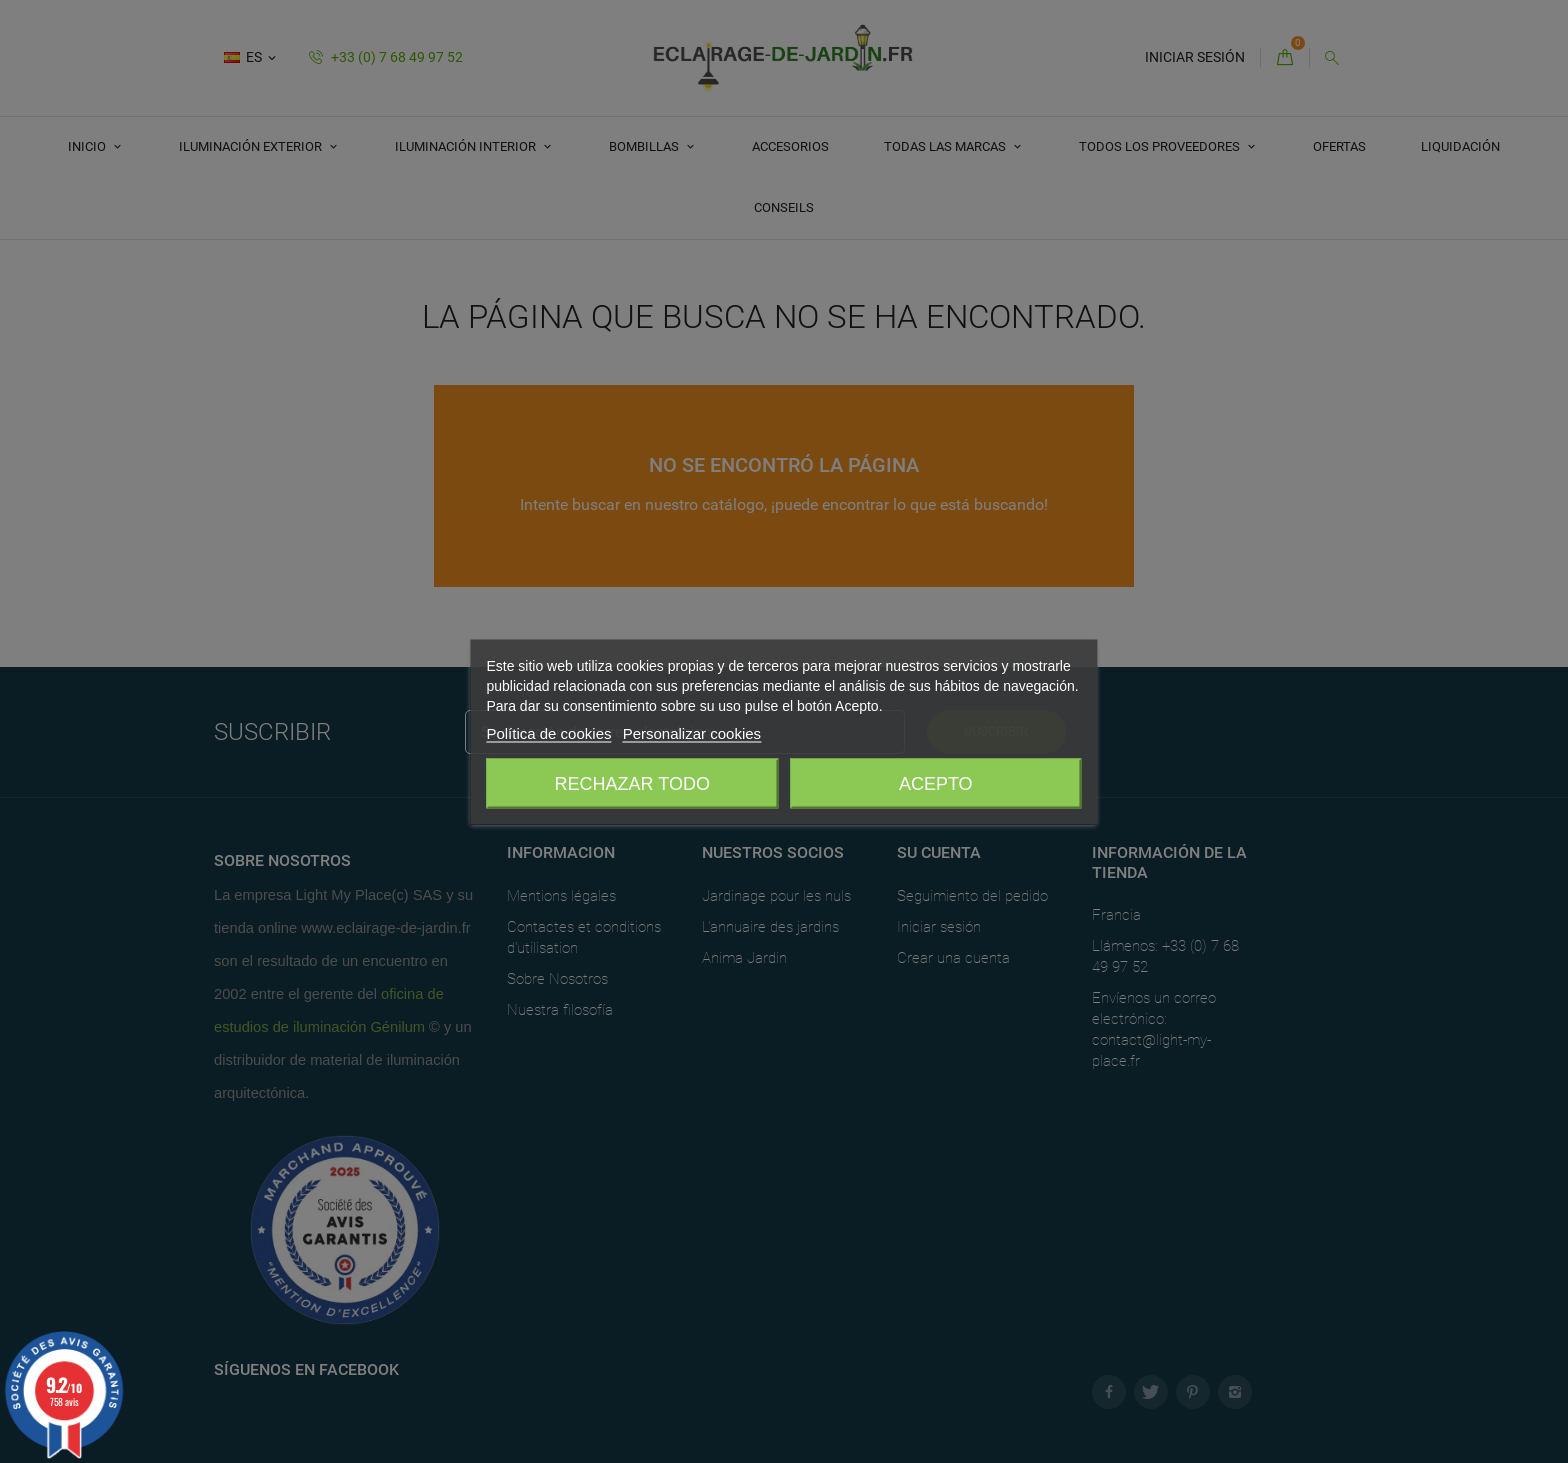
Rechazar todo (632, 783)
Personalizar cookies (692, 732)
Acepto (936, 783)
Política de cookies (548, 732)
